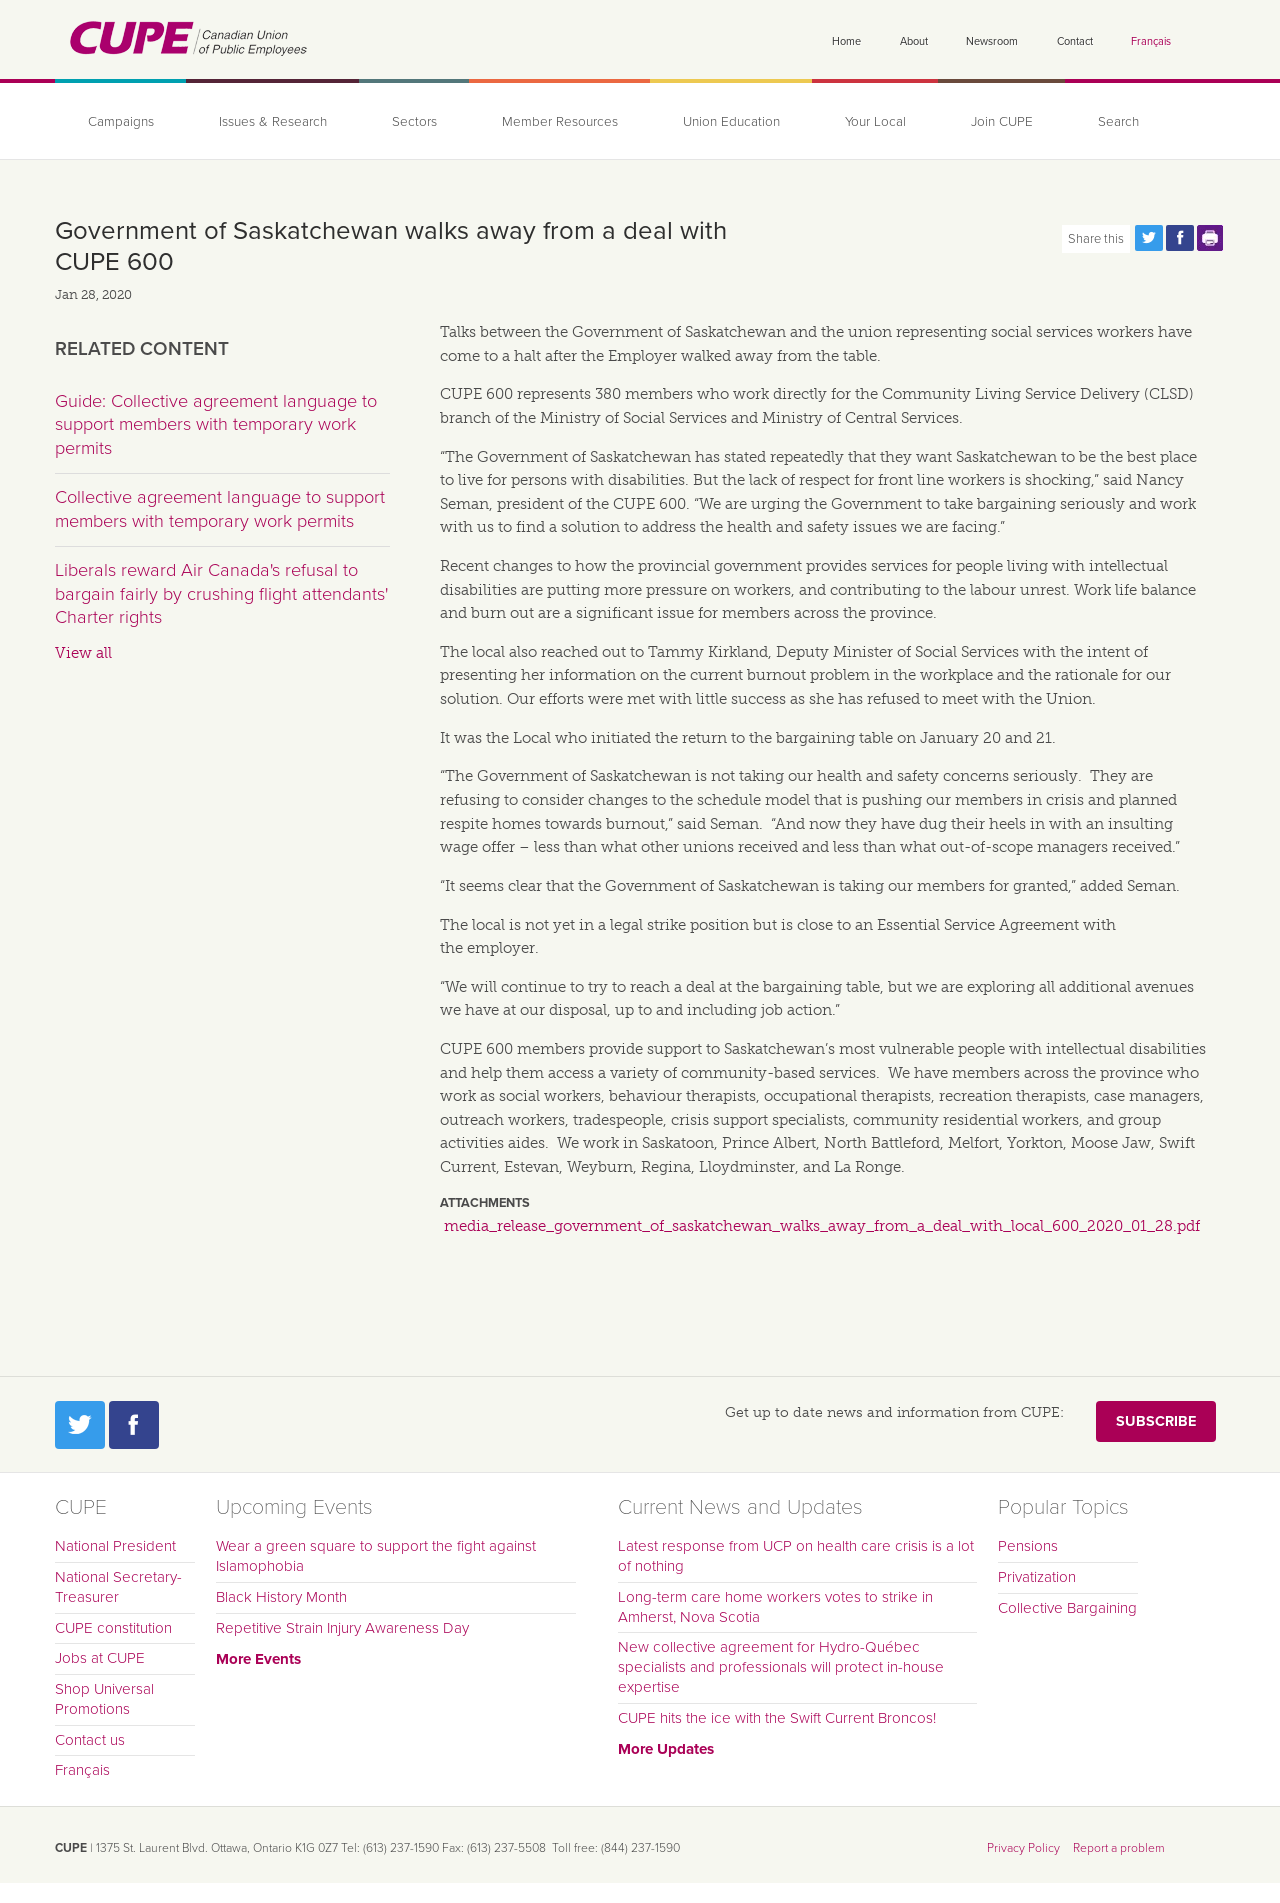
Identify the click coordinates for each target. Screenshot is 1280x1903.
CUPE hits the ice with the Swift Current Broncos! (777, 1718)
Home (846, 41)
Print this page (1211, 238)
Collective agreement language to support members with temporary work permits (220, 509)
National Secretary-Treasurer (118, 1587)
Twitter (80, 1425)
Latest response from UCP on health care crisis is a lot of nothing (796, 1556)
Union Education (731, 122)
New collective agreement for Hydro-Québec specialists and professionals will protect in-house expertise (781, 1667)
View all (83, 653)
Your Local (875, 122)
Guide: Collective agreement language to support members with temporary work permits (216, 424)
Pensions (1028, 1546)
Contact (1075, 41)
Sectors (414, 122)
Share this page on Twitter (1149, 238)
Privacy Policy (1023, 1848)
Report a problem (1119, 1848)
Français (1151, 41)
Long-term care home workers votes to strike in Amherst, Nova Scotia (775, 1607)
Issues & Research (273, 122)
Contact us (90, 1740)
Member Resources (560, 122)
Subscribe (1156, 1421)
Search (1118, 122)
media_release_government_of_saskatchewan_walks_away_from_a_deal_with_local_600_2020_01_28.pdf (822, 1226)
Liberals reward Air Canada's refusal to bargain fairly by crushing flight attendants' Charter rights (221, 593)
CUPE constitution (113, 1628)
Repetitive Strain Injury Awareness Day (342, 1628)
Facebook (134, 1425)
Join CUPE (1002, 122)
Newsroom (992, 41)
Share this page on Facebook (1180, 238)
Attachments (485, 1203)
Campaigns (121, 122)
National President (115, 1546)
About (914, 41)
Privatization (1037, 1577)
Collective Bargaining (1067, 1608)
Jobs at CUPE (100, 1658)
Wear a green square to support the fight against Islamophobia (376, 1556)
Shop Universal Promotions (104, 1699)
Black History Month (281, 1597)
